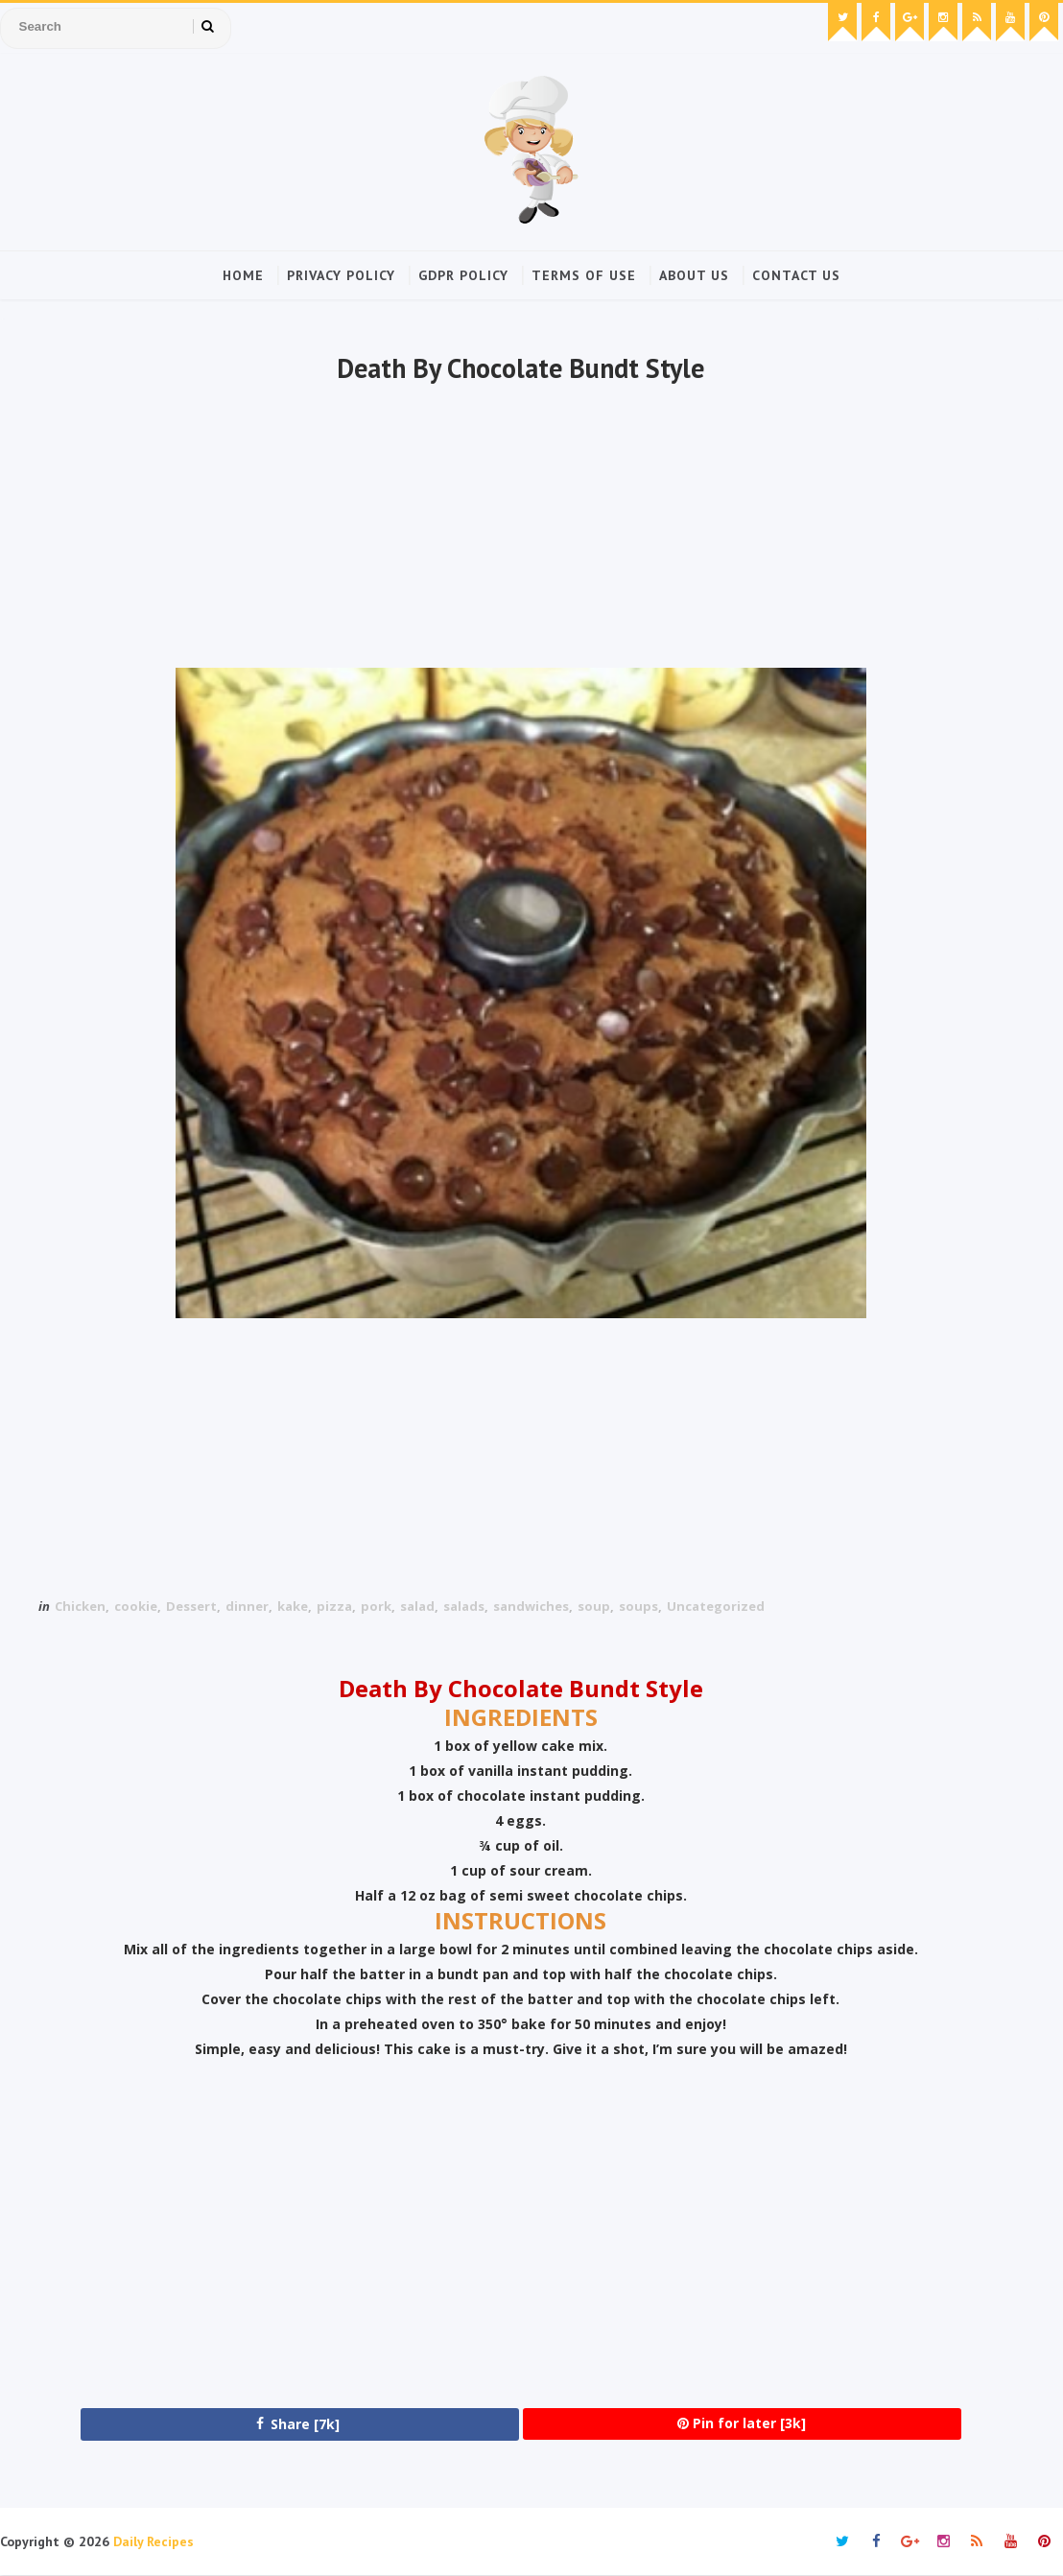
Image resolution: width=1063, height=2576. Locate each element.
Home (243, 275)
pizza (334, 1606)
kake (292, 1606)
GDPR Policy (463, 275)
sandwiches (531, 1606)
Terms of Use (584, 275)
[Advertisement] (521, 528)
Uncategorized (716, 1606)
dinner (247, 1606)
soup (594, 1606)
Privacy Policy (341, 275)
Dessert (191, 1606)
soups (638, 1606)
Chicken (80, 1606)
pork (376, 1606)
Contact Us (796, 275)
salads (463, 1606)
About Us (694, 275)
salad (417, 1606)
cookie (135, 1606)
